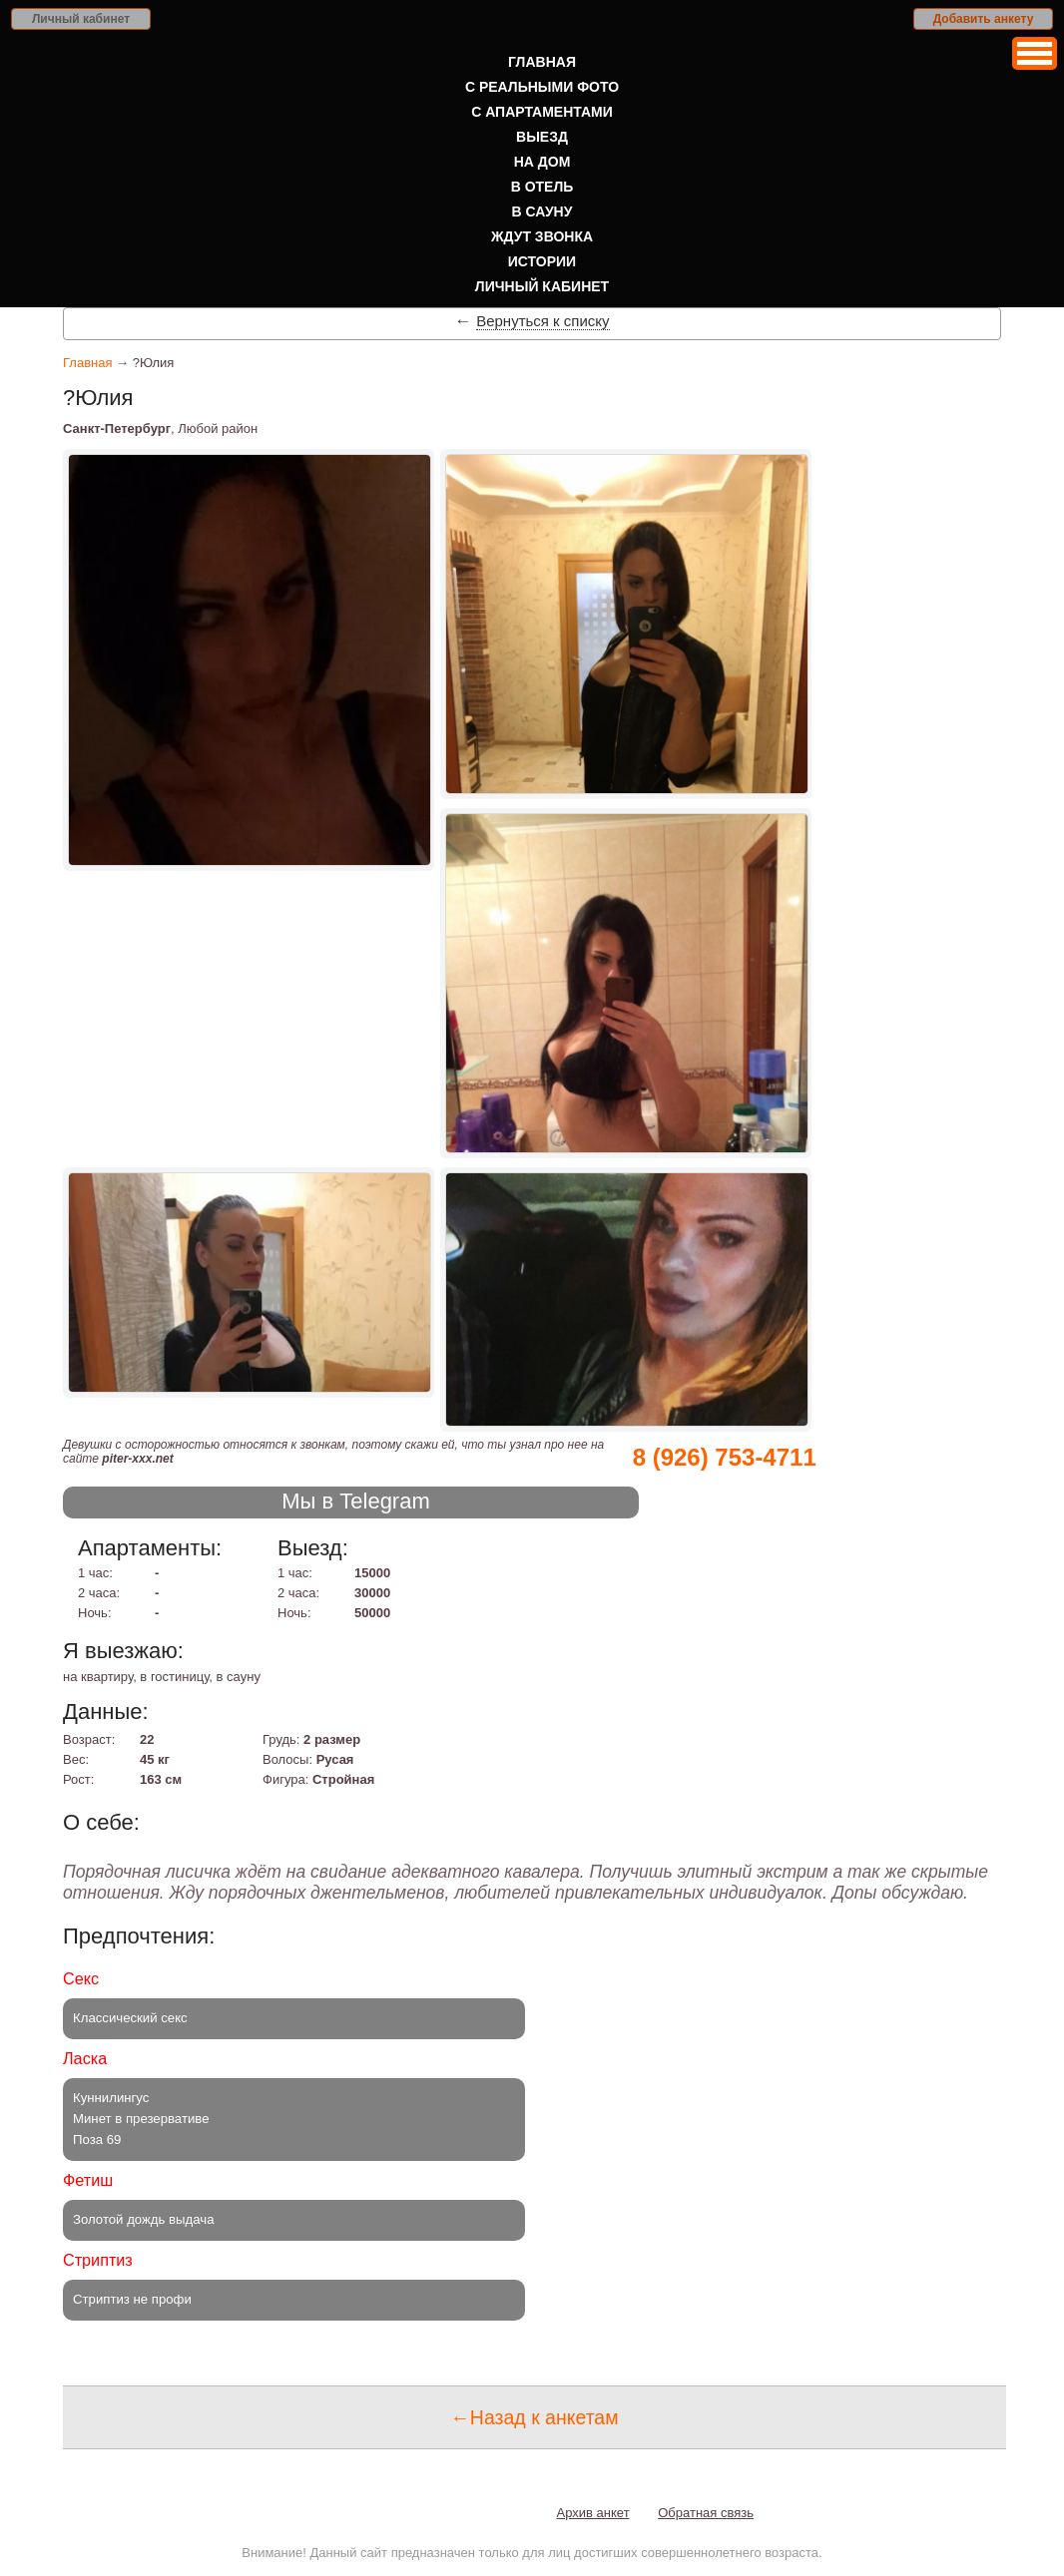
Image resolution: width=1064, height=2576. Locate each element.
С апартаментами (542, 112)
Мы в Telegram (355, 1501)
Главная (542, 62)
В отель (542, 187)
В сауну (542, 211)
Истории (542, 261)
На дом (542, 162)
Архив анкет (593, 2512)
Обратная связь (706, 2512)
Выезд (542, 137)
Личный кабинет (81, 19)
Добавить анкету (983, 19)
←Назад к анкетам (534, 2417)
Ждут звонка (542, 236)
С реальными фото (542, 87)
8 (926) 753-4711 (724, 1457)
